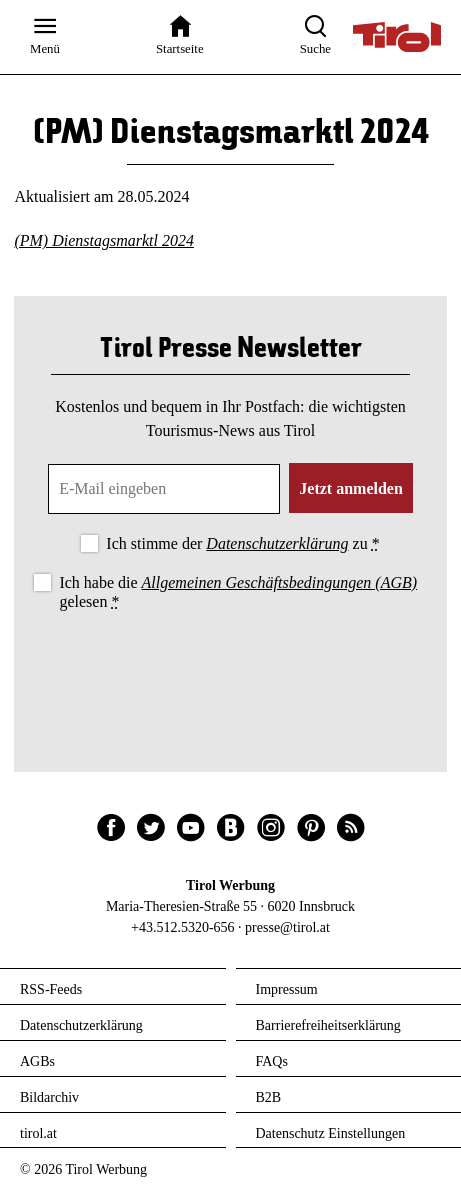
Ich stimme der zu (242, 543)
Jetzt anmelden (351, 488)
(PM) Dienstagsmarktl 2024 (104, 240)
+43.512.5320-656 (183, 927)
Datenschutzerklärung (277, 543)
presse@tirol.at (287, 927)
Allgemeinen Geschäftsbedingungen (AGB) (279, 582)
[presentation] (231, 670)
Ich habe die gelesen (238, 592)
